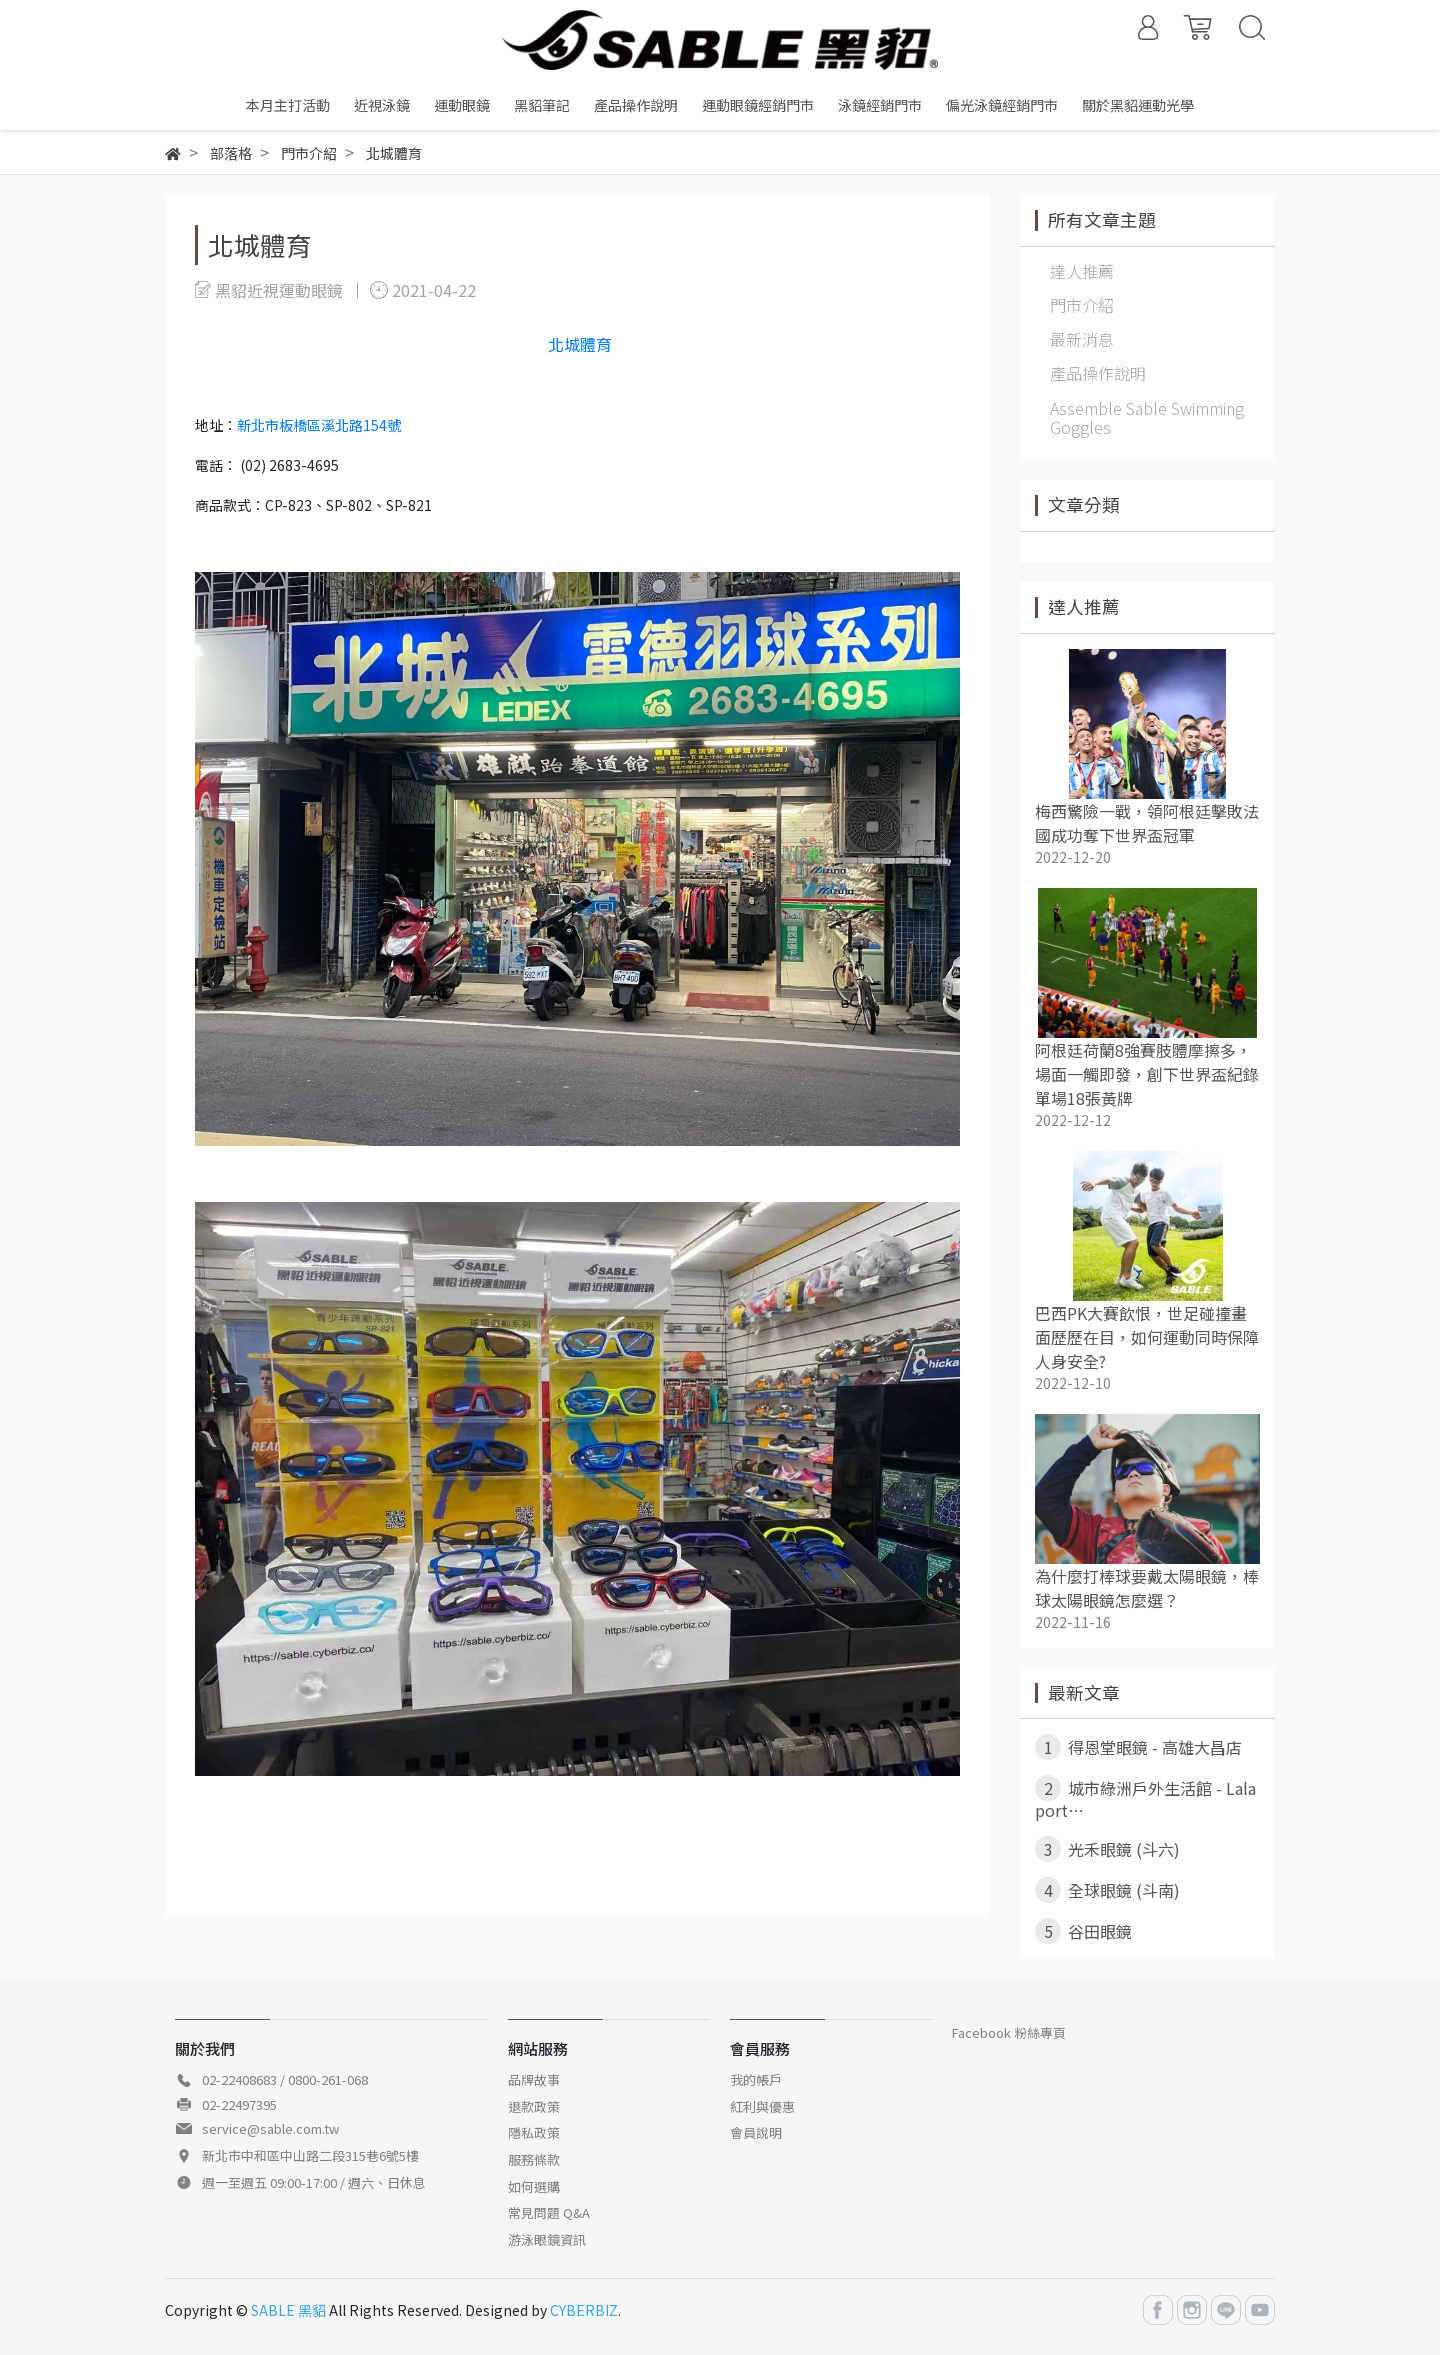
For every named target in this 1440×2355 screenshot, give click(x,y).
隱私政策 (534, 2132)
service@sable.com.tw (270, 2128)
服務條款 (534, 2159)
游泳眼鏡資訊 (547, 2239)
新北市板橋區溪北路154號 (319, 425)
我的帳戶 (756, 2079)
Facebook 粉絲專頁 (1009, 2032)
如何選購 (534, 2186)
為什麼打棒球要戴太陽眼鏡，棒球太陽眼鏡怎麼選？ (1147, 1588)
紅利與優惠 (762, 2106)
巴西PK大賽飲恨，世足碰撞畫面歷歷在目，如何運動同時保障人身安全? (1147, 1337)
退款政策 (534, 2106)
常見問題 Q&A (549, 2212)
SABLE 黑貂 (288, 2310)
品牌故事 (534, 2079)
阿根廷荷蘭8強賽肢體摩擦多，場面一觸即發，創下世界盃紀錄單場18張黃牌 (1147, 1074)
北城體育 (580, 344)
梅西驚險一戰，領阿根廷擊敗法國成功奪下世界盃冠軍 (1147, 823)
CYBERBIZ (584, 2310)
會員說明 (756, 2132)
